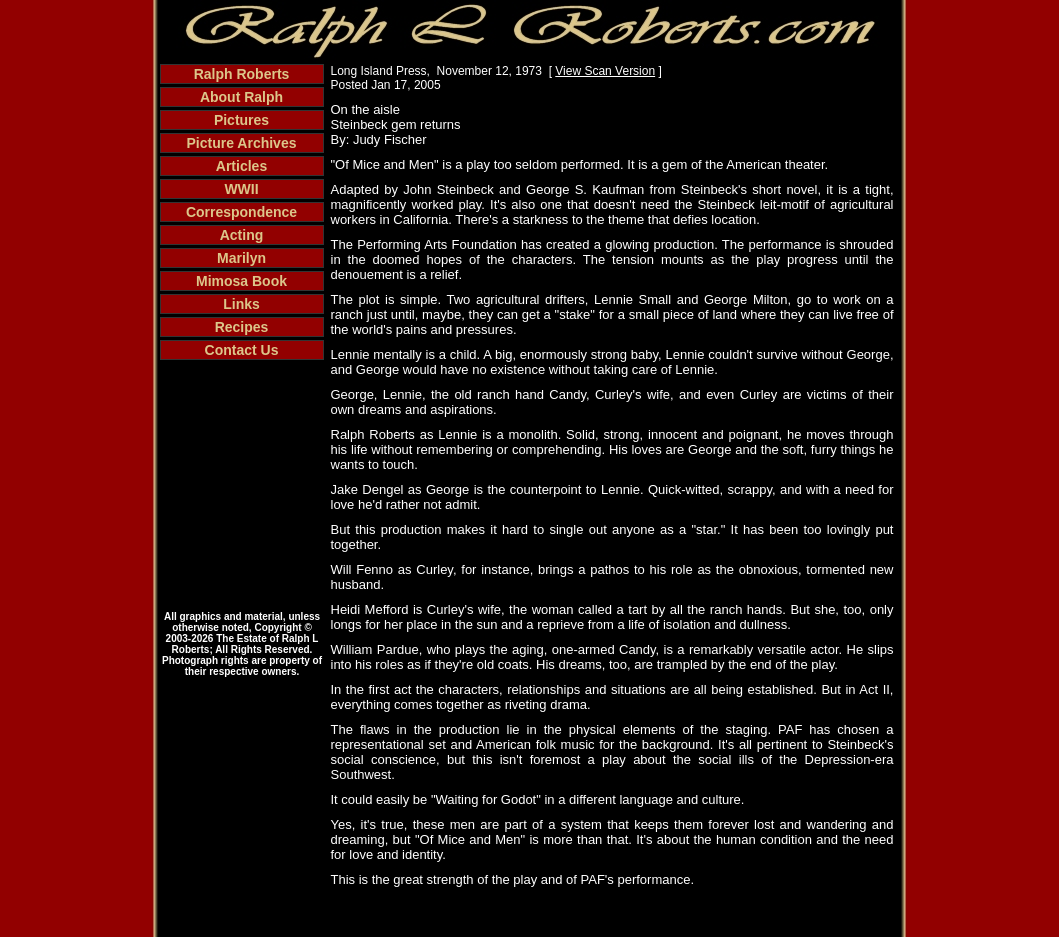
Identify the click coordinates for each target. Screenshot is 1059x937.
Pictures (241, 120)
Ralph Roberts (242, 74)
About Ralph (241, 97)
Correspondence (241, 212)
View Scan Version (605, 71)
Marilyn (241, 258)
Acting (242, 235)
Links (241, 304)
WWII (241, 189)
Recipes (242, 327)
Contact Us (242, 350)
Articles (241, 166)
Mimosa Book (241, 281)
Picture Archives (242, 143)
